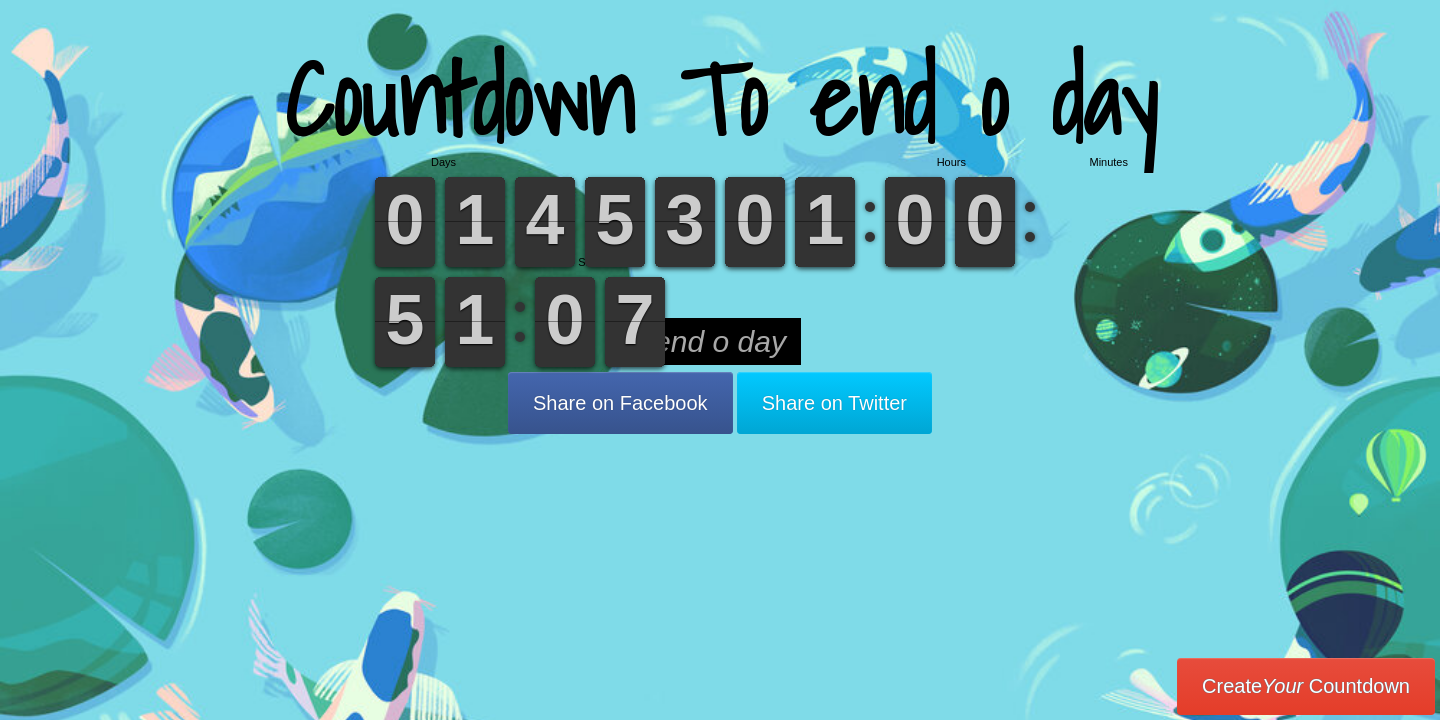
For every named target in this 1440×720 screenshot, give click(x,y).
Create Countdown (1306, 686)
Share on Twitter (834, 403)
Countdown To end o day (720, 99)
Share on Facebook (620, 403)
